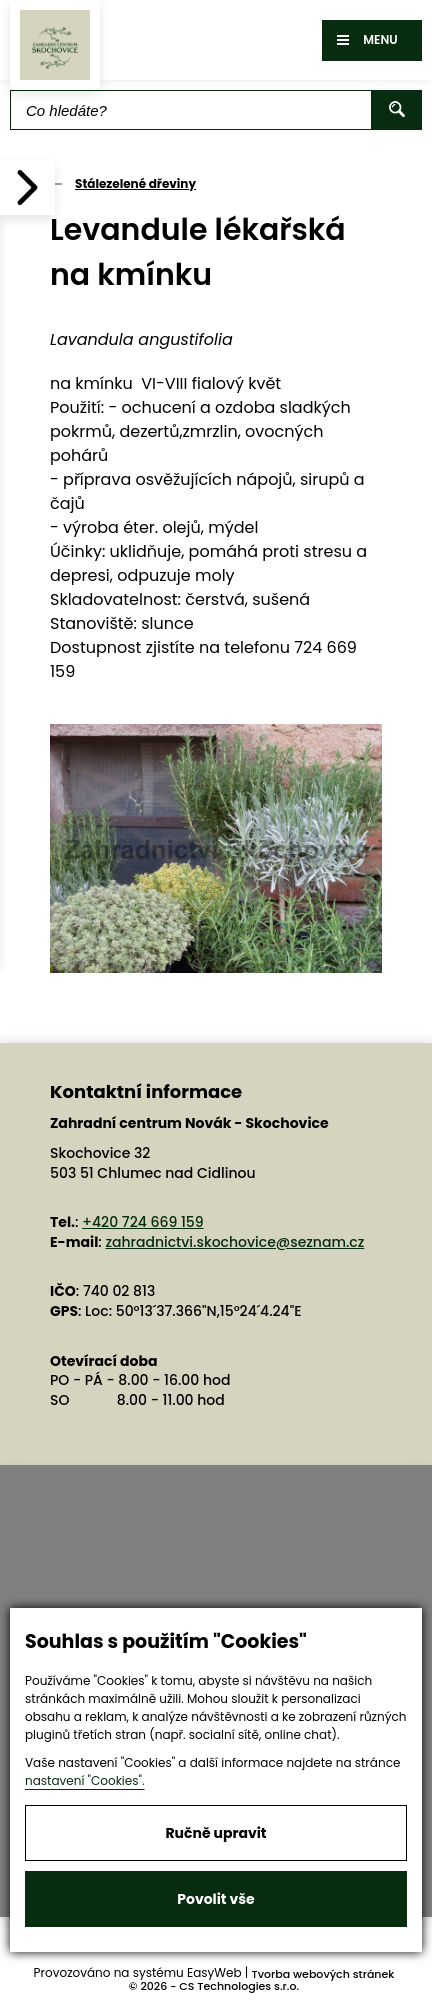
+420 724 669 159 (143, 1222)
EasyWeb (214, 1972)
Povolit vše (215, 1899)
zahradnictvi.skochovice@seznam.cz (234, 1242)
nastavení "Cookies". (85, 1780)
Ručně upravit (215, 1833)
